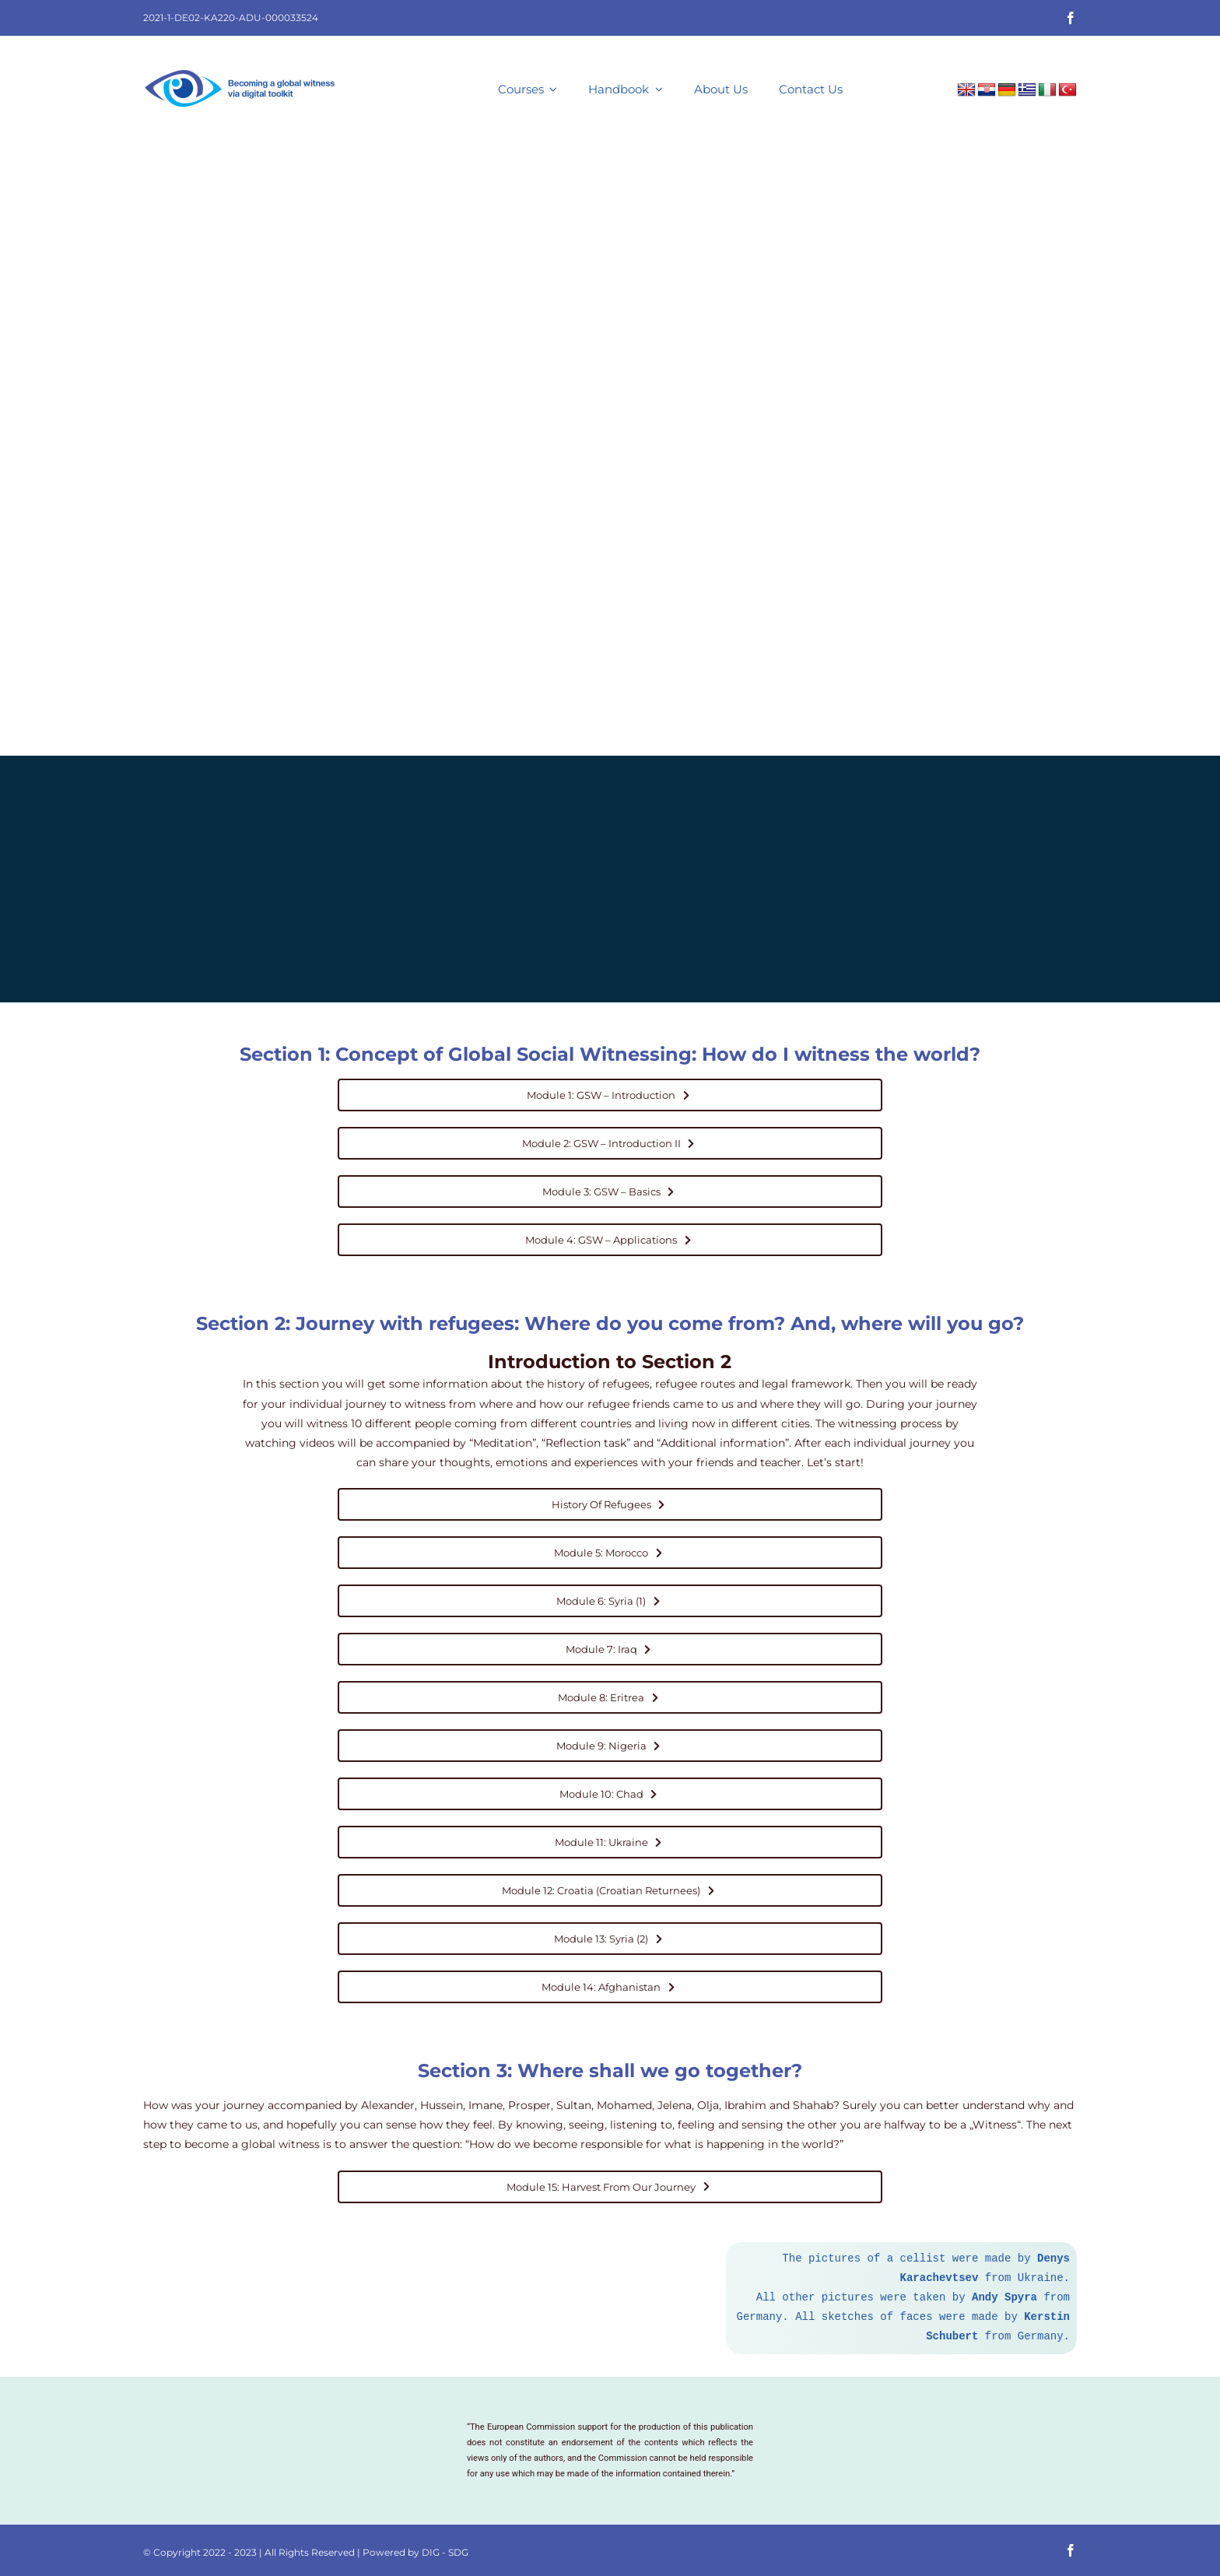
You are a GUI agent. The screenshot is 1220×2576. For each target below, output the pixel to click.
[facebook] (1070, 18)
